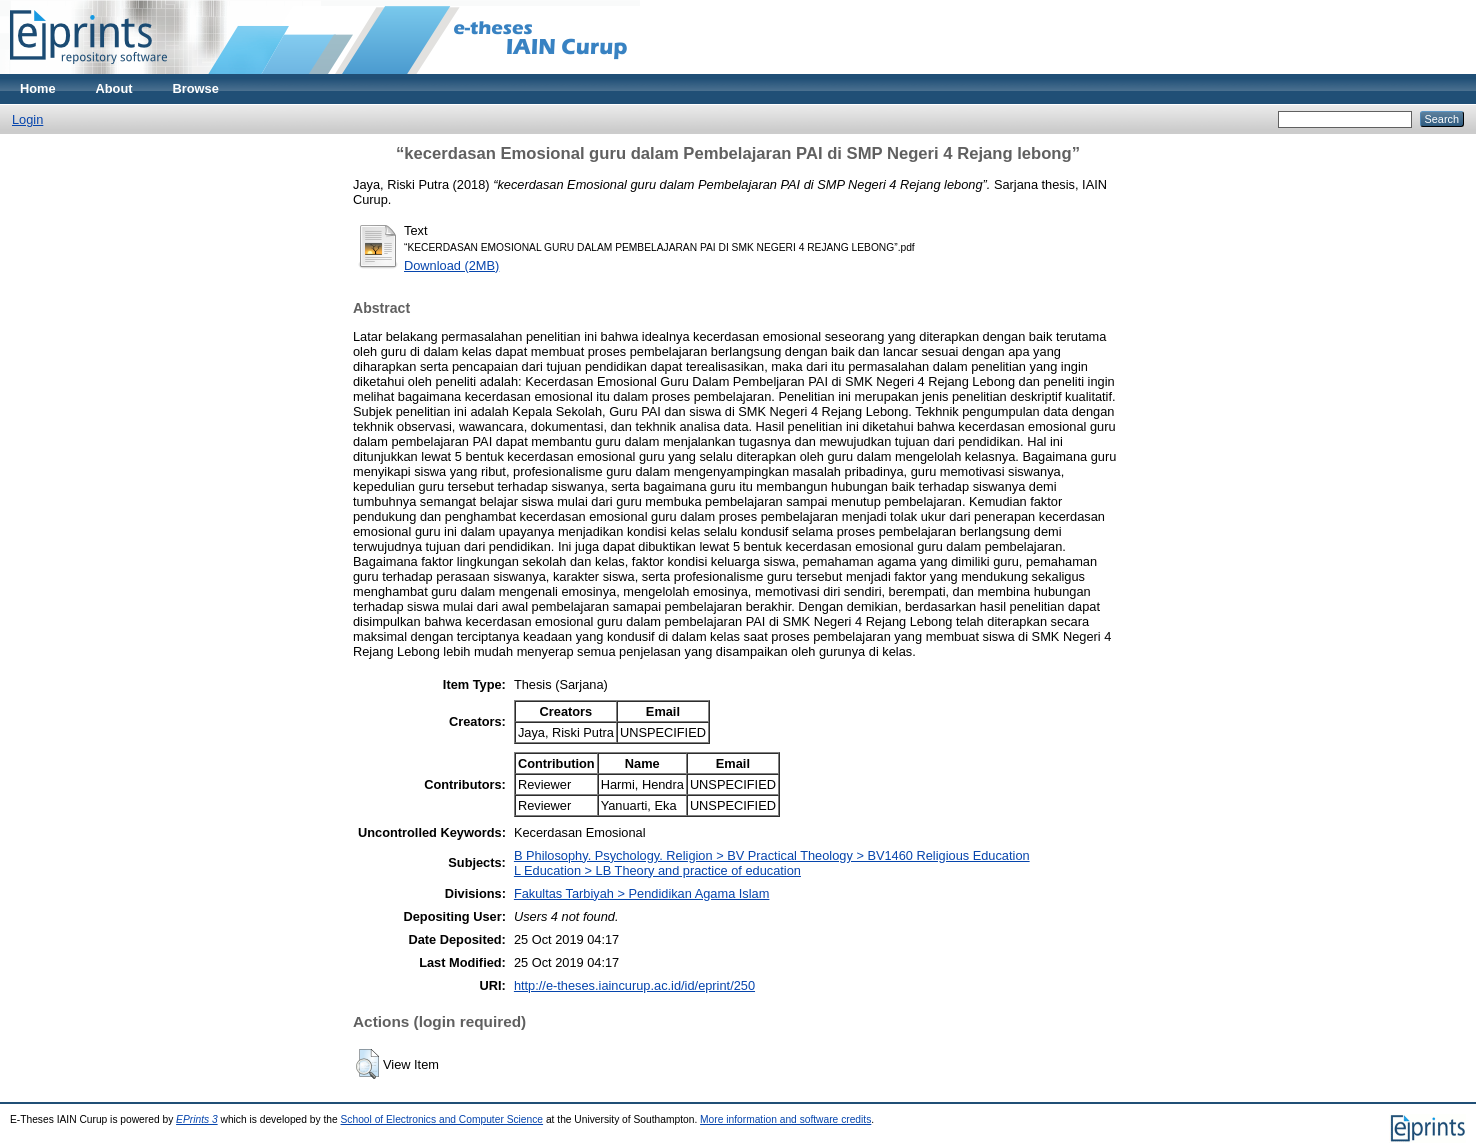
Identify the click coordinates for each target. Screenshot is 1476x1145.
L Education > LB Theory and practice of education (657, 870)
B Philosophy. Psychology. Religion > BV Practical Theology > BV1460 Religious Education (772, 855)
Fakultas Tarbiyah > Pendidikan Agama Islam (642, 893)
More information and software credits (785, 1119)
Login (27, 119)
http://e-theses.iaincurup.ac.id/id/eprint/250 (634, 985)
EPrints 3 (197, 1119)
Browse (196, 88)
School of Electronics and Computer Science (442, 1119)
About (114, 88)
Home (38, 88)
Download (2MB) (451, 265)
